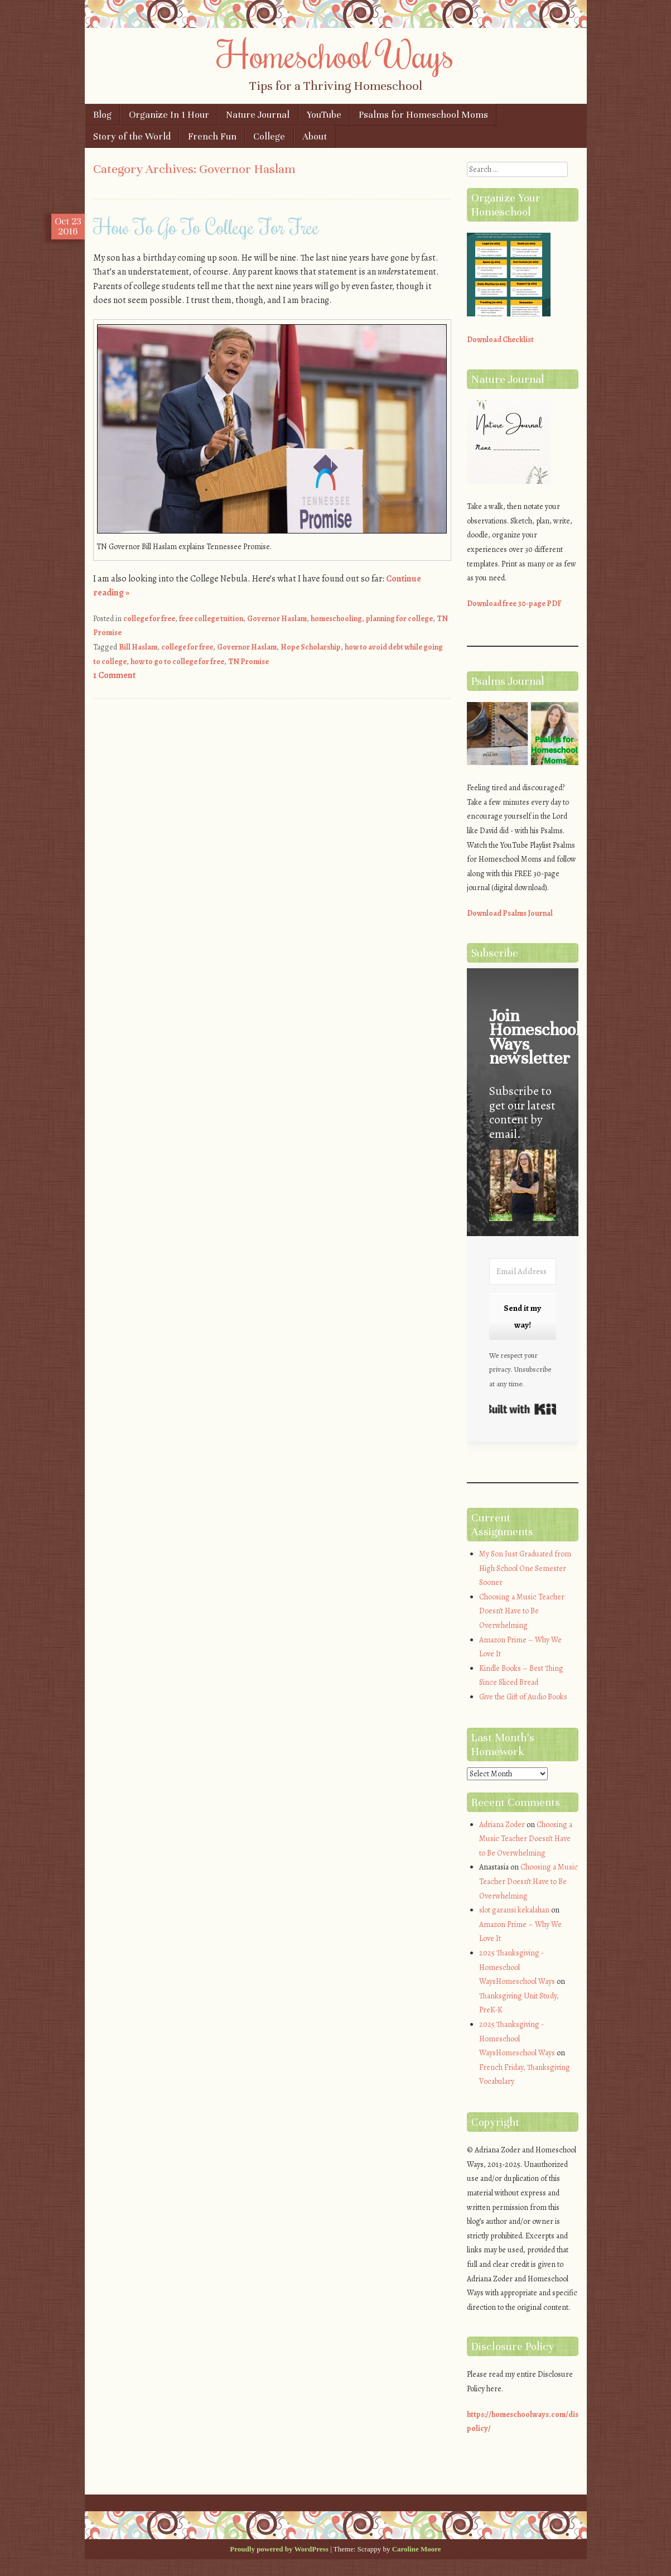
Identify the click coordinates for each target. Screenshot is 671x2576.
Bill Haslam (138, 647)
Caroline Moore (416, 2549)
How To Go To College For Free (206, 226)
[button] (522, 1187)
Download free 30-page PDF (514, 603)
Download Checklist (500, 339)
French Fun (212, 136)
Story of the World (132, 136)
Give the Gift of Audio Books (523, 1696)
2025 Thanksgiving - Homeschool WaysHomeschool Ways (517, 1967)
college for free (149, 618)
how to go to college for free (177, 661)
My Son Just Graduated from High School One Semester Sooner (525, 1568)
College (269, 136)
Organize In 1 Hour (169, 115)
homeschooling (336, 618)
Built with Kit (522, 1409)
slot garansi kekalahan (514, 1910)
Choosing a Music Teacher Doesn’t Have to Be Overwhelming (521, 1611)
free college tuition (211, 618)
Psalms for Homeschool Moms (423, 115)
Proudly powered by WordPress (279, 2549)
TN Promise (248, 661)
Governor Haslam (277, 618)
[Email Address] (522, 1271)
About (314, 136)
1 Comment (114, 675)
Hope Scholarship (311, 647)
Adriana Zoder (502, 1824)
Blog (102, 115)
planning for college (399, 618)
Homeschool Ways (335, 54)
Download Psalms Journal (510, 913)
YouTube (324, 115)
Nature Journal (257, 115)
